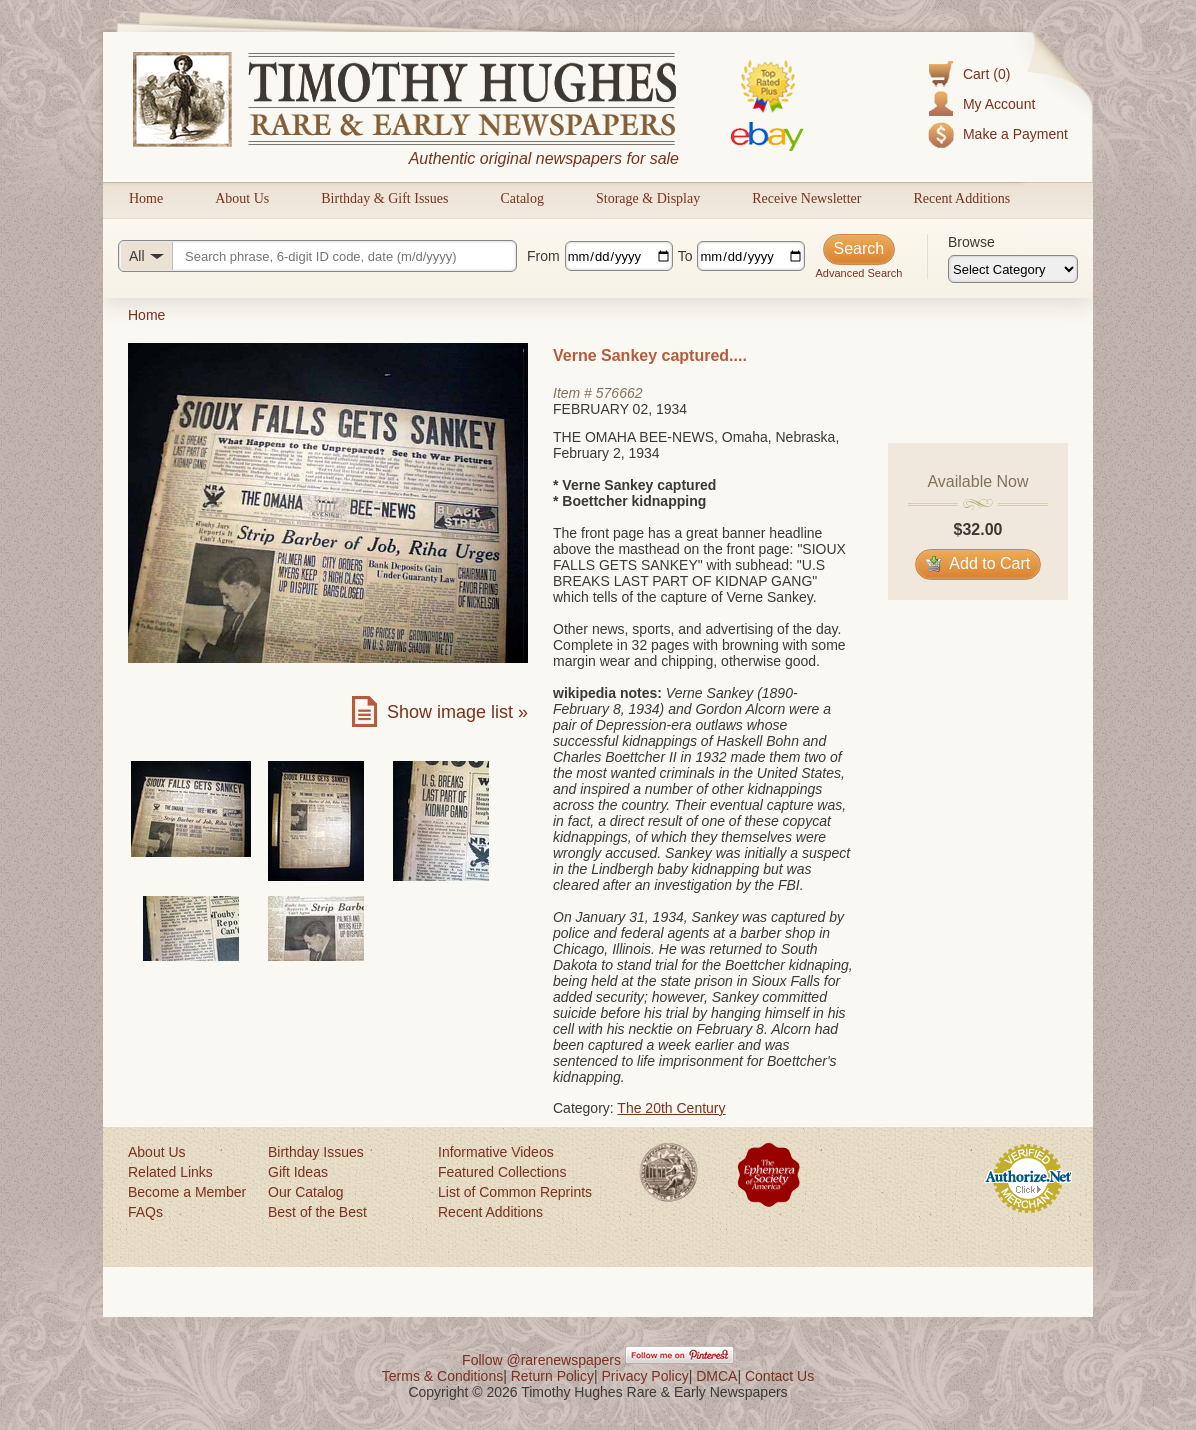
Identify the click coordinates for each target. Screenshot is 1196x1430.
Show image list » (457, 712)
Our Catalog (305, 1192)
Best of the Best (317, 1212)
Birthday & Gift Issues (384, 198)
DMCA (716, 1376)
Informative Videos (496, 1152)
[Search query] (317, 256)
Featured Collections (502, 1172)
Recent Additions (961, 198)
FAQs (145, 1212)
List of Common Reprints (515, 1192)
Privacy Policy (645, 1376)
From (543, 256)
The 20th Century (671, 1108)
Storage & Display (648, 198)
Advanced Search (858, 273)
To (685, 256)
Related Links (170, 1172)
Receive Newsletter (806, 198)
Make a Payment (1015, 134)
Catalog (522, 198)
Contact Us (779, 1376)
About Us (242, 198)
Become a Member (187, 1192)
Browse (971, 242)
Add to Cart (978, 563)
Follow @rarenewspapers (541, 1360)
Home (146, 198)
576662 (619, 393)
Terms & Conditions (442, 1376)
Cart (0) (986, 74)
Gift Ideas (298, 1172)
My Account (999, 104)
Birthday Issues (316, 1152)
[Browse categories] (1013, 269)
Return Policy (552, 1376)
